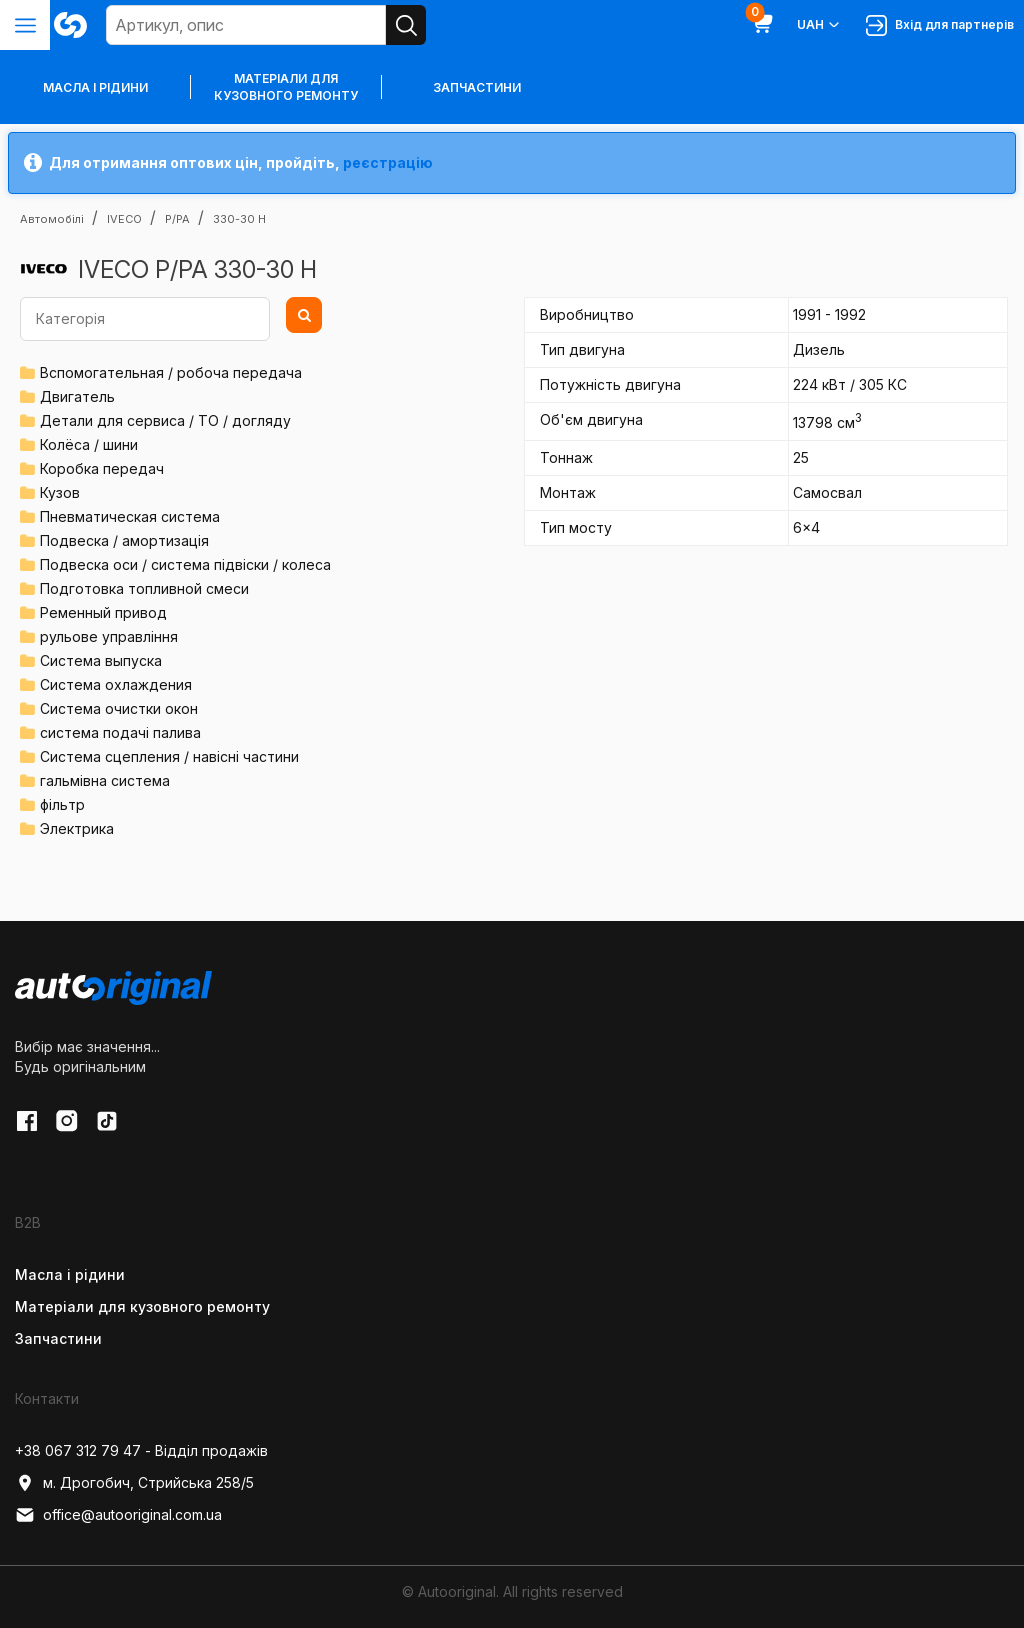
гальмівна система (105, 780)
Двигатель (77, 396)
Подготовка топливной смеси (144, 588)
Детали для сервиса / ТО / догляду (165, 420)
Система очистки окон (119, 708)
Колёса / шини (89, 444)
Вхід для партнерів (940, 25)
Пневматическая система (130, 516)
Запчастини (477, 87)
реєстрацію (388, 162)
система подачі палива (120, 732)
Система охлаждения (116, 684)
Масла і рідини (70, 1274)
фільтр (62, 804)
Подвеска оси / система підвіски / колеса (185, 564)
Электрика (77, 828)
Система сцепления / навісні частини (169, 756)
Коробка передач (102, 468)
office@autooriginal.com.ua (118, 1515)
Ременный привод (103, 612)
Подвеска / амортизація (124, 540)
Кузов (60, 492)
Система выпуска (101, 660)
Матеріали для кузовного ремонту (286, 87)
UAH (819, 25)
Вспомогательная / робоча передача (171, 372)
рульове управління (109, 636)
